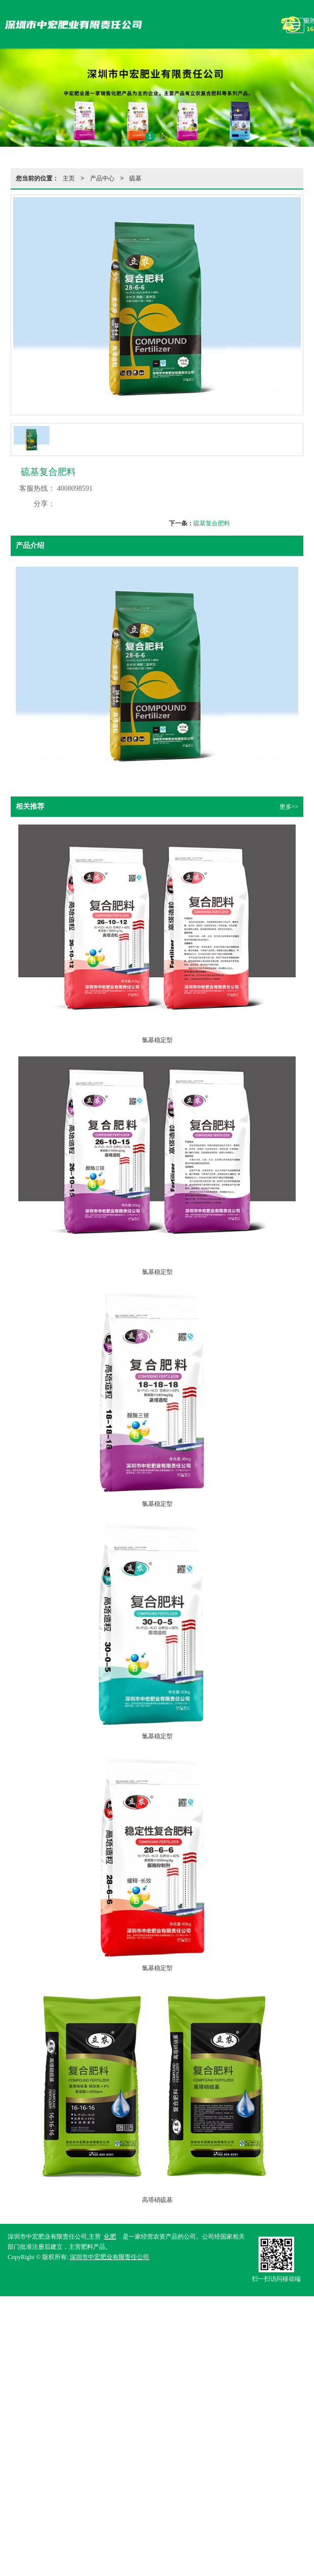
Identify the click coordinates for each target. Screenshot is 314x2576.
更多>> (289, 806)
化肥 (110, 2236)
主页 (69, 178)
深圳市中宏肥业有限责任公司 (109, 2257)
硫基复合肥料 (211, 523)
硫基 (135, 178)
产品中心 (102, 178)
